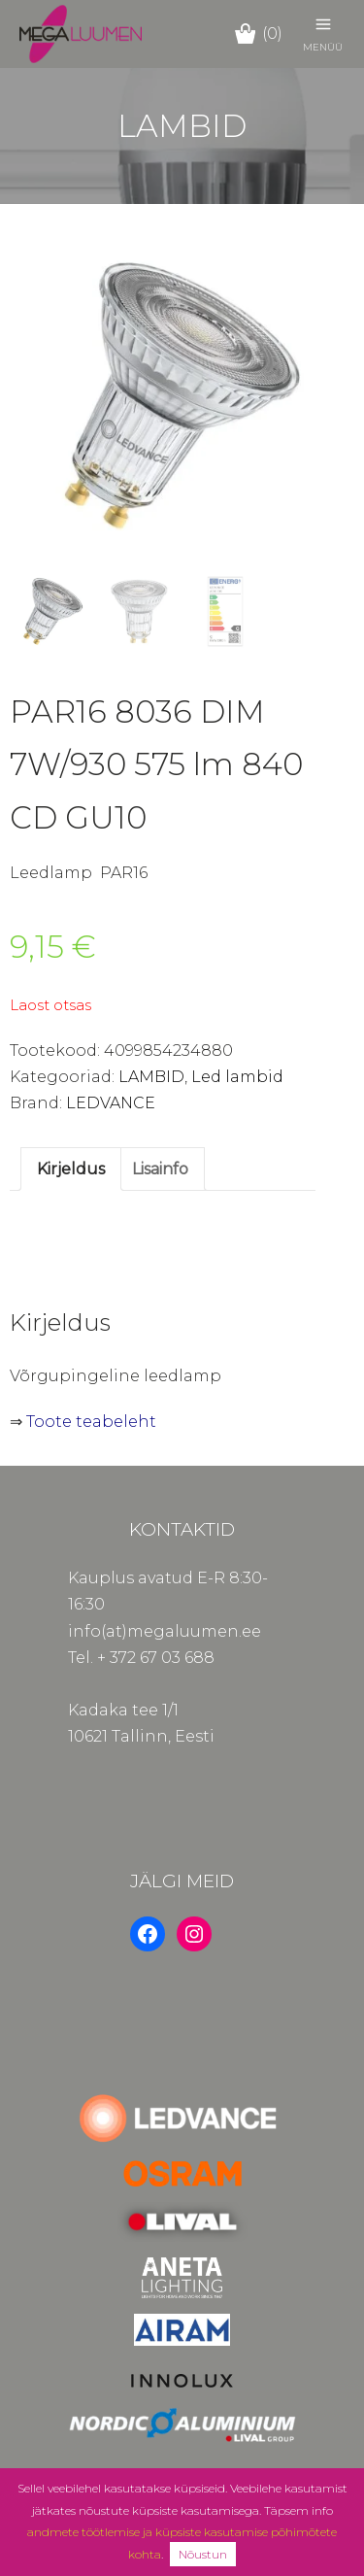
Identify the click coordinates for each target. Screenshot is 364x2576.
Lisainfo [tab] (160, 1169)
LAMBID (151, 1077)
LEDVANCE (110, 1103)
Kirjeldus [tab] (71, 1169)
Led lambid (237, 1077)
